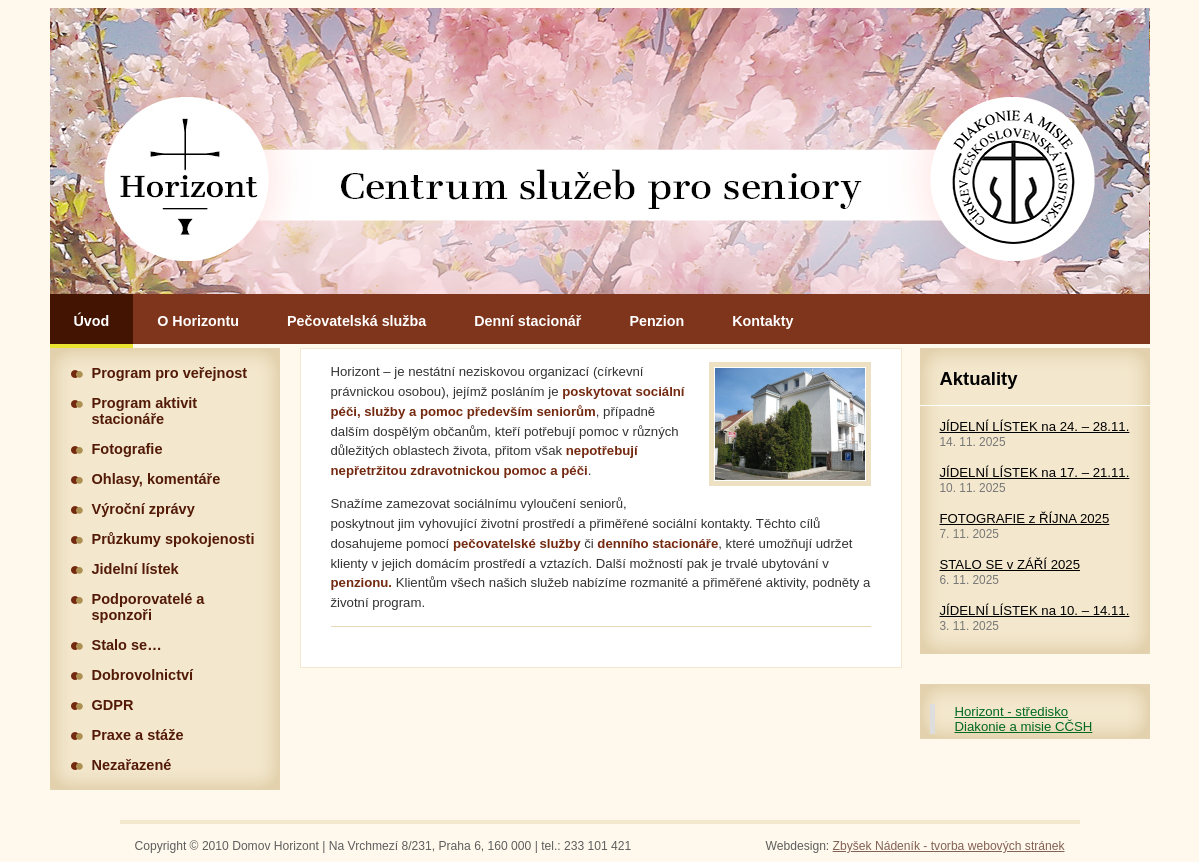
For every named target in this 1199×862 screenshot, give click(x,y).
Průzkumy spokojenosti (173, 539)
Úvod (92, 321)
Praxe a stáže (138, 735)
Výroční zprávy (143, 509)
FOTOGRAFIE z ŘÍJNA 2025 (1025, 518)
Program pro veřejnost (170, 373)
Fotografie (127, 449)
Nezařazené (132, 765)
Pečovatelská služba (356, 321)
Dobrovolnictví (143, 675)
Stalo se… (127, 645)
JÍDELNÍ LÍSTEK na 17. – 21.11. (1035, 472)
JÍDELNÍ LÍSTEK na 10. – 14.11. (1035, 610)
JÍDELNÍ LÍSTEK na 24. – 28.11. (1035, 426)
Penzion (656, 321)
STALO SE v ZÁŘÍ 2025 (1010, 564)
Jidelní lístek (135, 569)
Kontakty (762, 321)
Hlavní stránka (600, 151)
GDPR (113, 705)
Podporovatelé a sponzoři (148, 607)
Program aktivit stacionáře (145, 411)
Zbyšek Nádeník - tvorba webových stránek (949, 846)
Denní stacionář (527, 321)
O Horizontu (198, 321)
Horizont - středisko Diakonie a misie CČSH (1024, 719)
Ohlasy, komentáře (156, 479)
